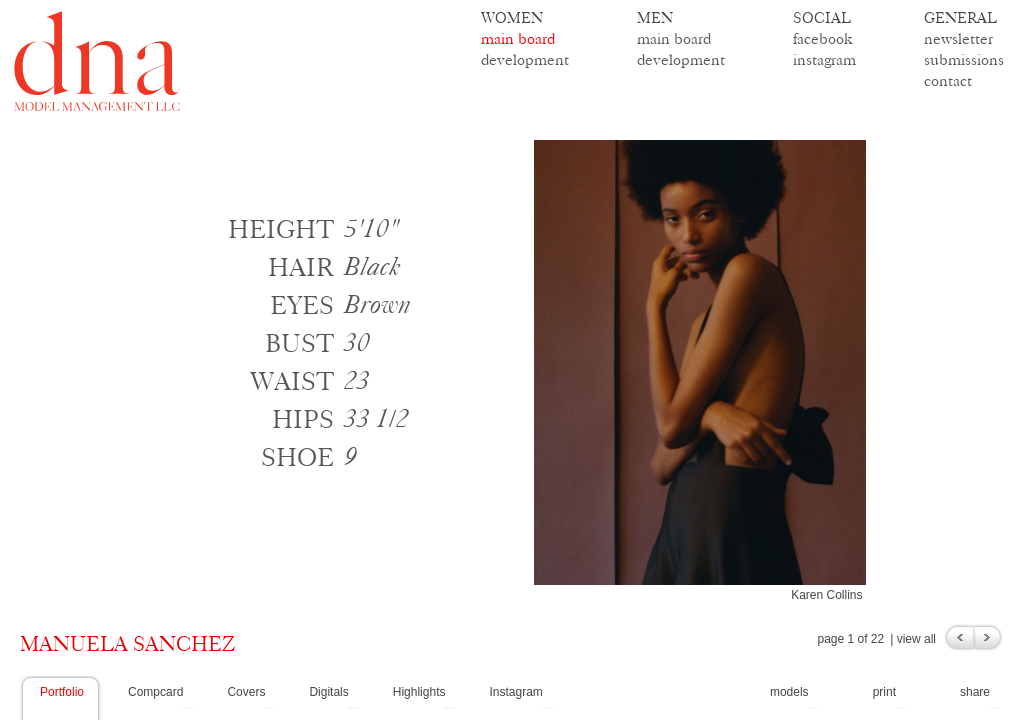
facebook (823, 38)
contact (948, 80)
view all (916, 639)
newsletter (958, 38)
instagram (824, 59)
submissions (964, 59)
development (525, 59)
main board (518, 38)
